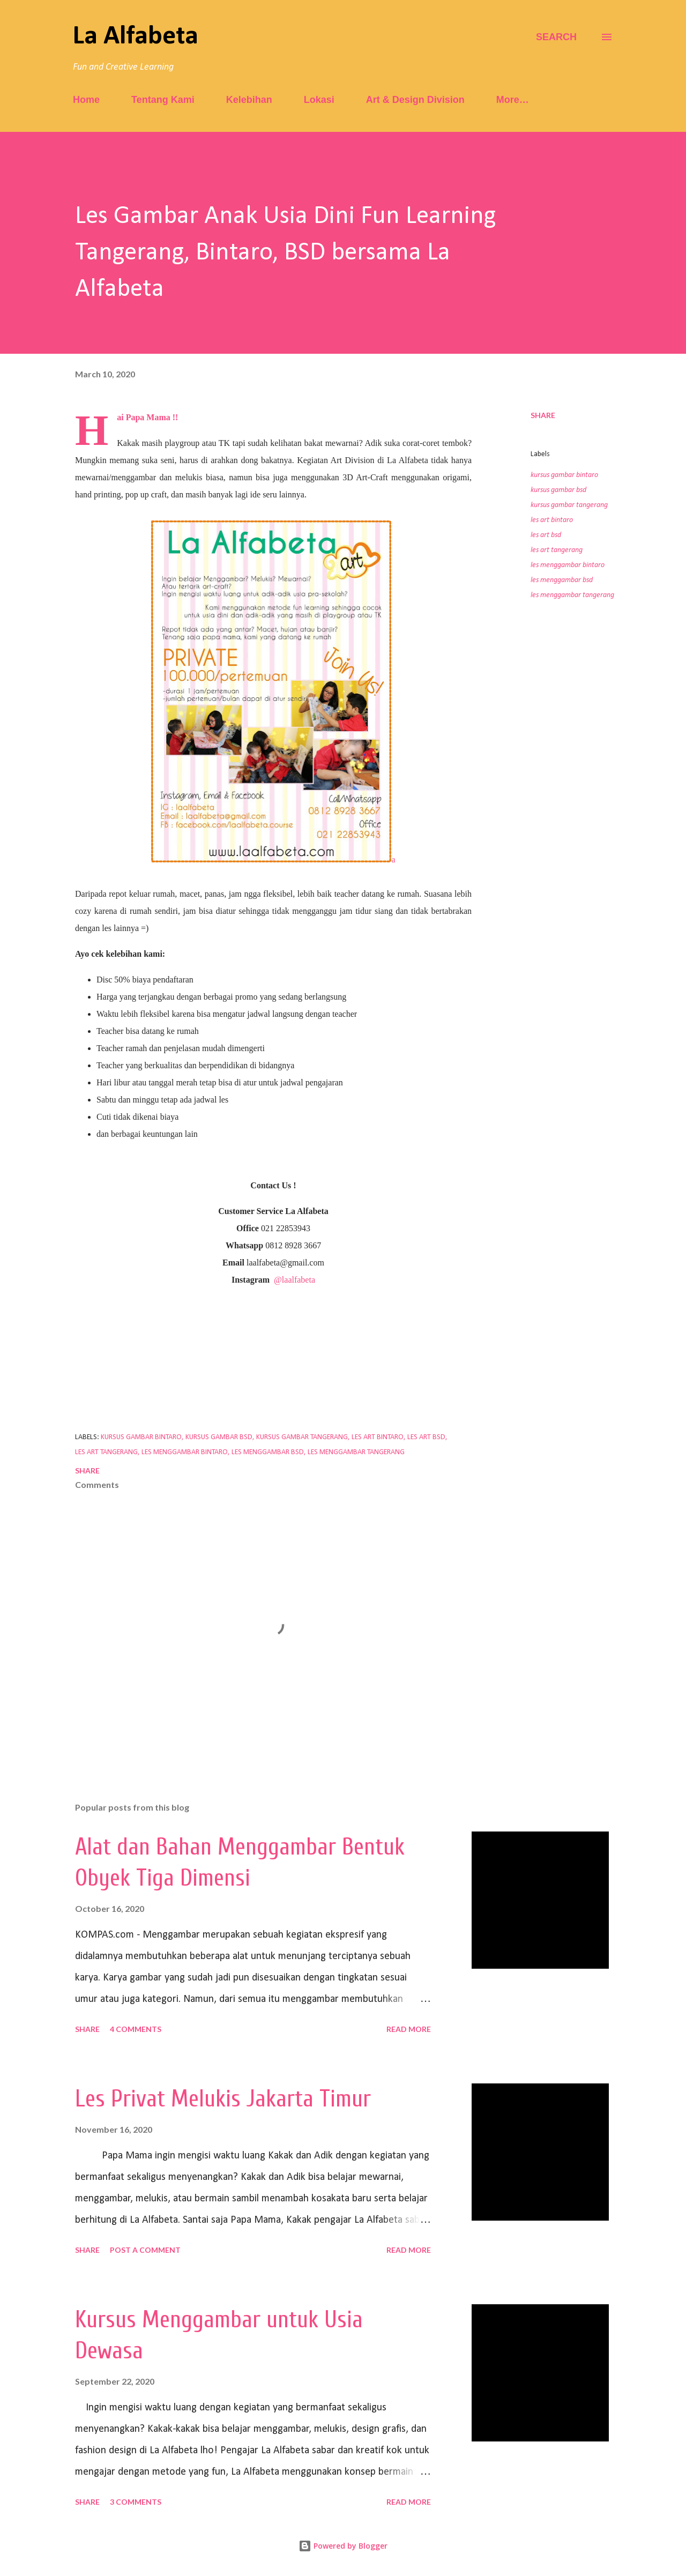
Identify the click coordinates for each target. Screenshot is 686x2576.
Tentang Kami (163, 99)
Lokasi (319, 99)
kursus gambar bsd (558, 490)
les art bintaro (552, 520)
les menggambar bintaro (568, 565)
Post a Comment (145, 2249)
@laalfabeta (294, 1279)
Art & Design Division (415, 99)
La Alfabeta (135, 36)
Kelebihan (249, 99)
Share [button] (543, 415)
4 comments (135, 2029)
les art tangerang (557, 550)
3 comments (135, 2501)
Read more (408, 2029)
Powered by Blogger (343, 2546)
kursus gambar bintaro (564, 475)
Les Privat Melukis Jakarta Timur (223, 2099)
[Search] (556, 37)
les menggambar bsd (562, 580)
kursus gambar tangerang (569, 505)
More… (512, 99)
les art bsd (546, 535)
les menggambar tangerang (572, 595)
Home (86, 99)
